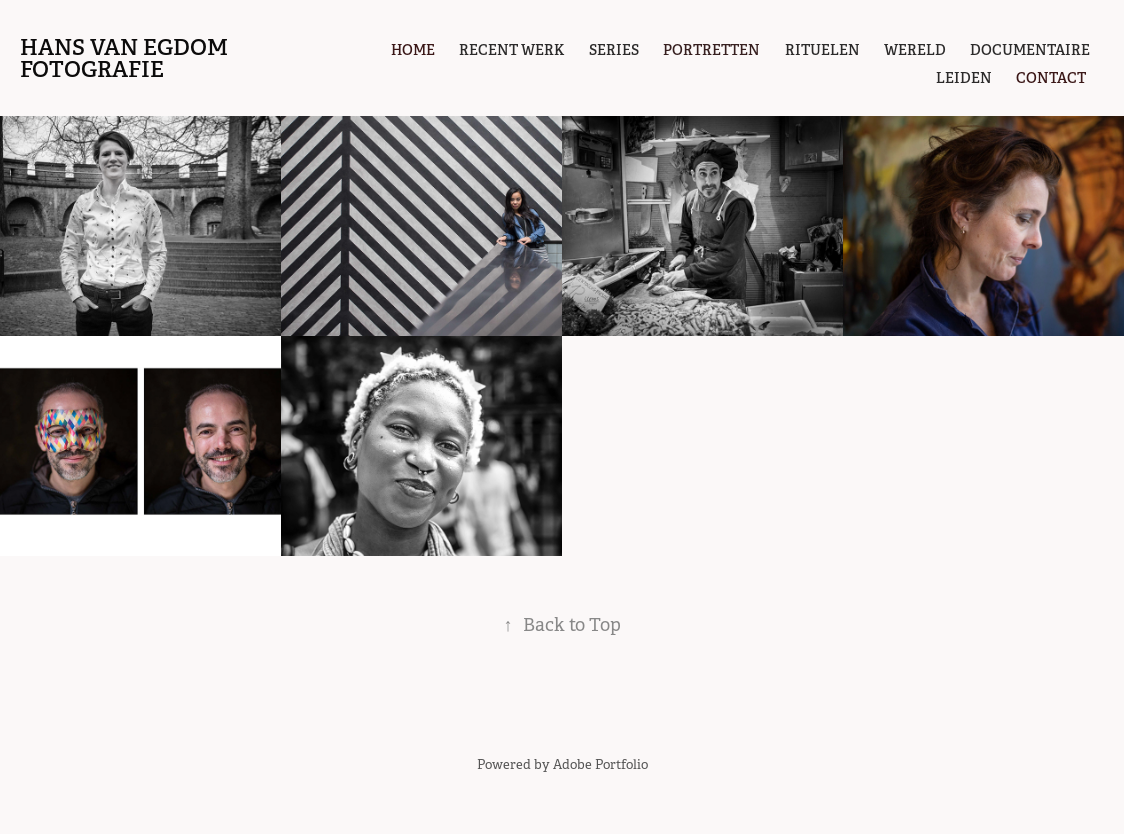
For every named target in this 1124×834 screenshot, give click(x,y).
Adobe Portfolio (600, 764)
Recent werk (511, 50)
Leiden (964, 78)
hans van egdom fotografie (126, 58)
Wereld (915, 50)
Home (413, 50)
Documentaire (1030, 50)
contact (1051, 78)
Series (614, 50)
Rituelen (822, 50)
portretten (711, 50)
